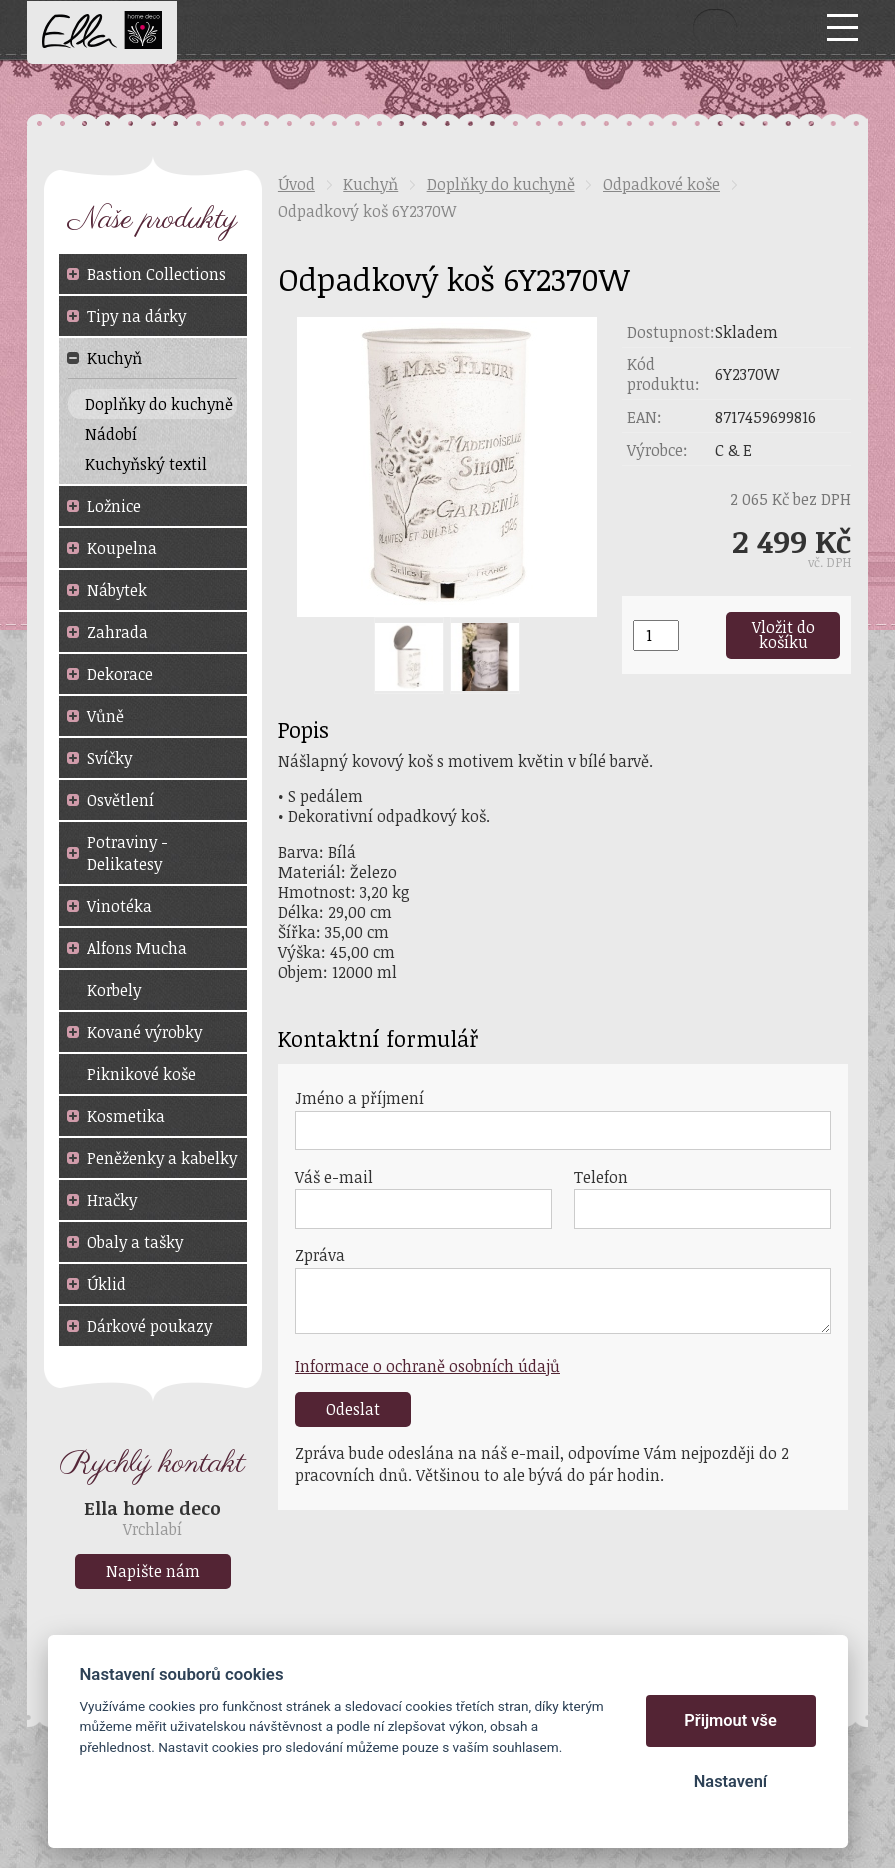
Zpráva (320, 1255)
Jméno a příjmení (359, 1098)
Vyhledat (715, 27)
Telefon (601, 1177)
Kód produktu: (663, 374)
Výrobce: (657, 450)
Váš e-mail (334, 1177)
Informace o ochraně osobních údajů (427, 1366)
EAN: (644, 417)
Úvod (296, 184)
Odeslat (353, 1409)
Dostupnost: (671, 332)
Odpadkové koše (661, 184)
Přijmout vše (730, 1720)
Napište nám (153, 1571)
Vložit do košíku (783, 635)
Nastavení (730, 1781)
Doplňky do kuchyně (501, 184)
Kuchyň (370, 184)
